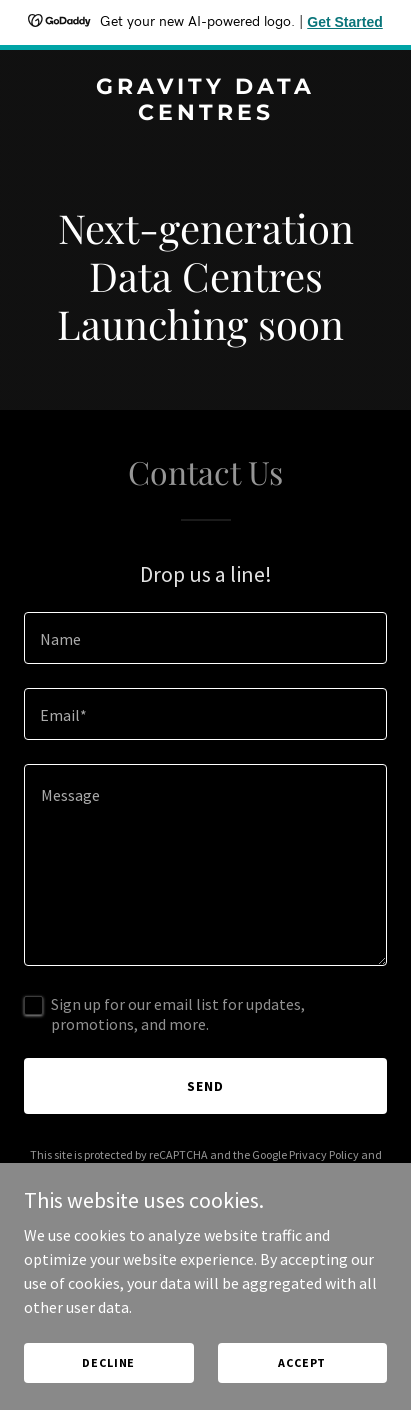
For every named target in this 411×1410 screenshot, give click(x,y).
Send (205, 1086)
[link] (205, 114)
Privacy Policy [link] (324, 1154)
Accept (302, 1362)
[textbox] (205, 638)
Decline (108, 1362)
